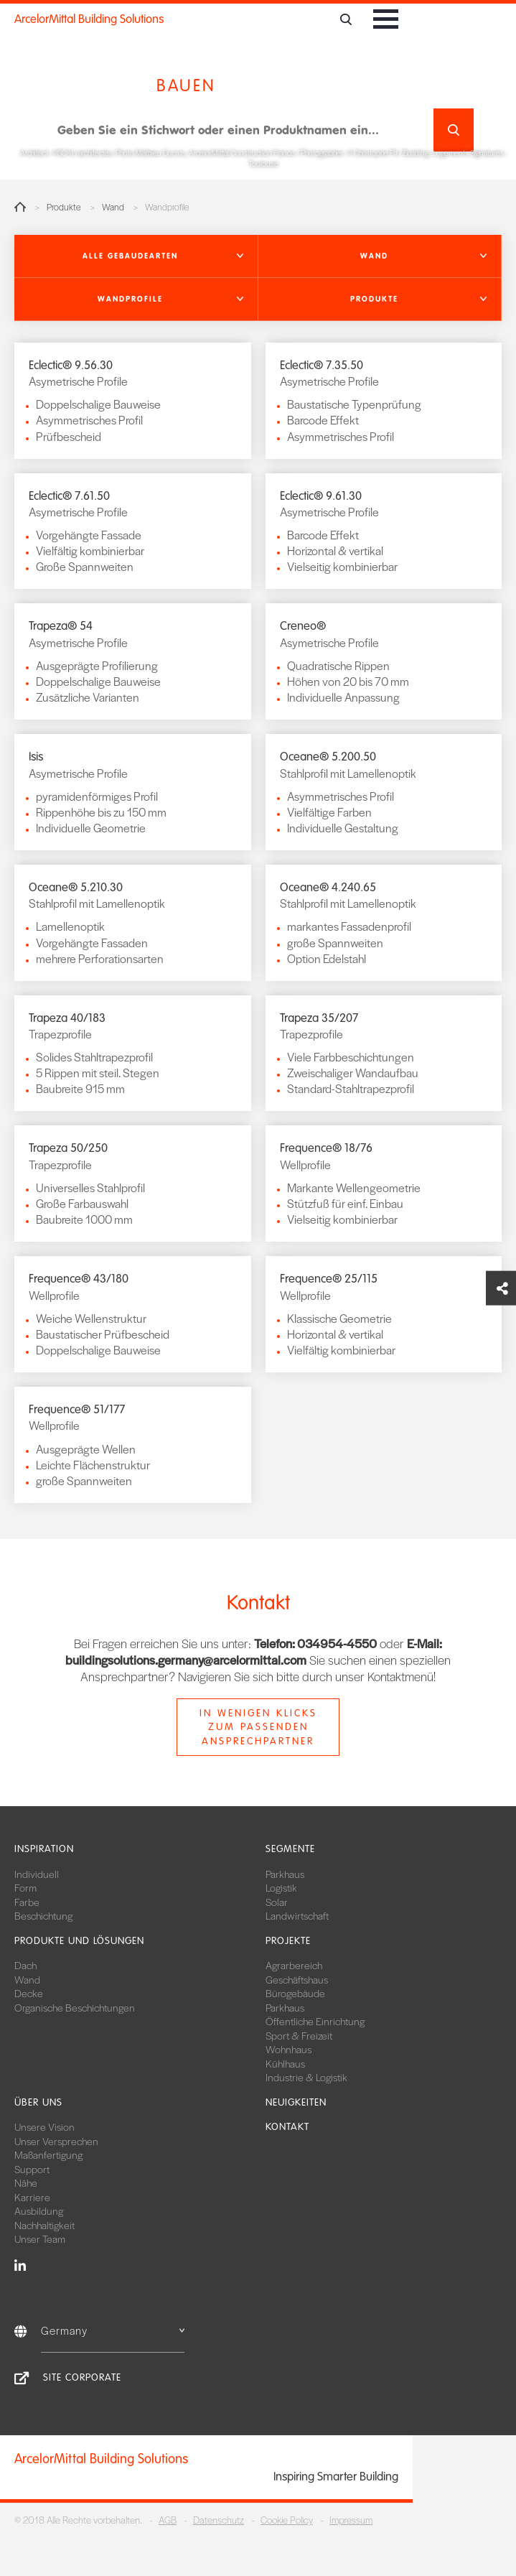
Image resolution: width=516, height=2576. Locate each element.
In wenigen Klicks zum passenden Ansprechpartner (258, 1727)
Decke (28, 1993)
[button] (136, 256)
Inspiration (44, 1849)
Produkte (64, 207)
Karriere (32, 2197)
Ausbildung (38, 2210)
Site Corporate (82, 2377)
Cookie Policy (287, 2519)
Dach (25, 1965)
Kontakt (287, 2127)
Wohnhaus (288, 2049)
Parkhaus (285, 1873)
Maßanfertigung (48, 2154)
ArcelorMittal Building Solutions (89, 19)
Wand (113, 207)
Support (32, 2169)
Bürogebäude (295, 1993)
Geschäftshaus (297, 1979)
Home (20, 207)
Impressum (350, 2519)
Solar (277, 1901)
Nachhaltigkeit (44, 2225)
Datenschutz (218, 2519)
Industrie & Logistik (306, 2077)
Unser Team (39, 2238)
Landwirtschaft (297, 1915)
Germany (112, 2330)
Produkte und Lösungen (79, 1941)
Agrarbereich (294, 1965)
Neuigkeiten (296, 2102)
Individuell (36, 1873)
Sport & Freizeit (299, 2035)
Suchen (453, 130)
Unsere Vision (44, 2126)
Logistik (281, 1887)
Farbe (26, 1901)
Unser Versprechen (56, 2141)
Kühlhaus (285, 2063)
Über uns (38, 2102)
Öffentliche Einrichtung (315, 2021)
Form (25, 1887)
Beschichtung (43, 1915)
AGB (168, 2519)
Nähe (25, 2182)
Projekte (288, 1941)
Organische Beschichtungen (74, 2007)
